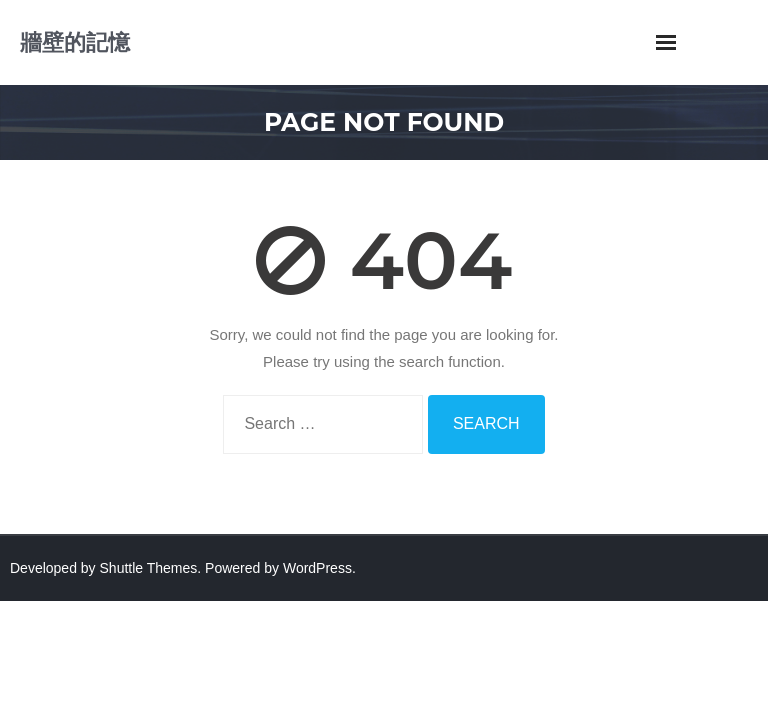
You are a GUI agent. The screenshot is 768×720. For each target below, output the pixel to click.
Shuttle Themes (149, 568)
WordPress (317, 568)
